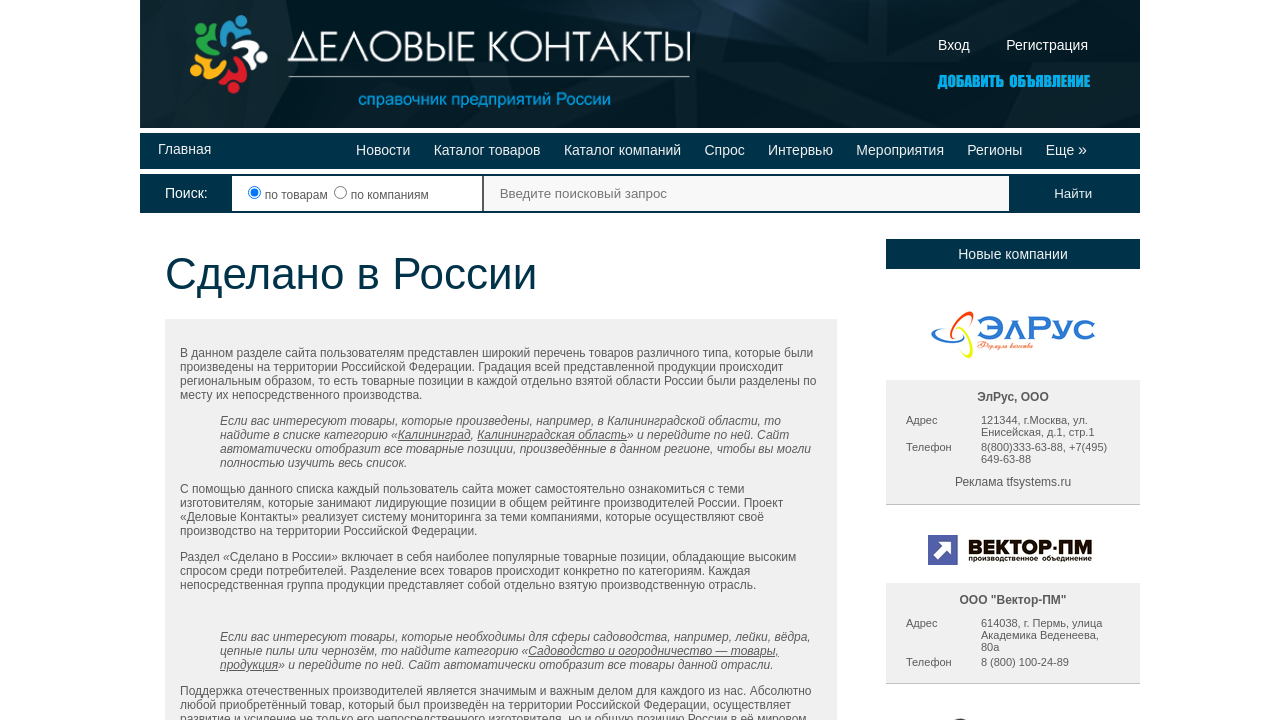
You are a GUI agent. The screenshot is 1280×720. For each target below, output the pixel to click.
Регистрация (1047, 45)
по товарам (289, 195)
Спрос (724, 150)
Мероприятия (900, 150)
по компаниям (381, 195)
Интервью (800, 150)
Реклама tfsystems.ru (1013, 482)
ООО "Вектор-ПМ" (1012, 600)
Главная (184, 149)
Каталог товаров (487, 150)
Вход (954, 45)
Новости (383, 150)
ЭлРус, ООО (1013, 397)
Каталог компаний (622, 150)
